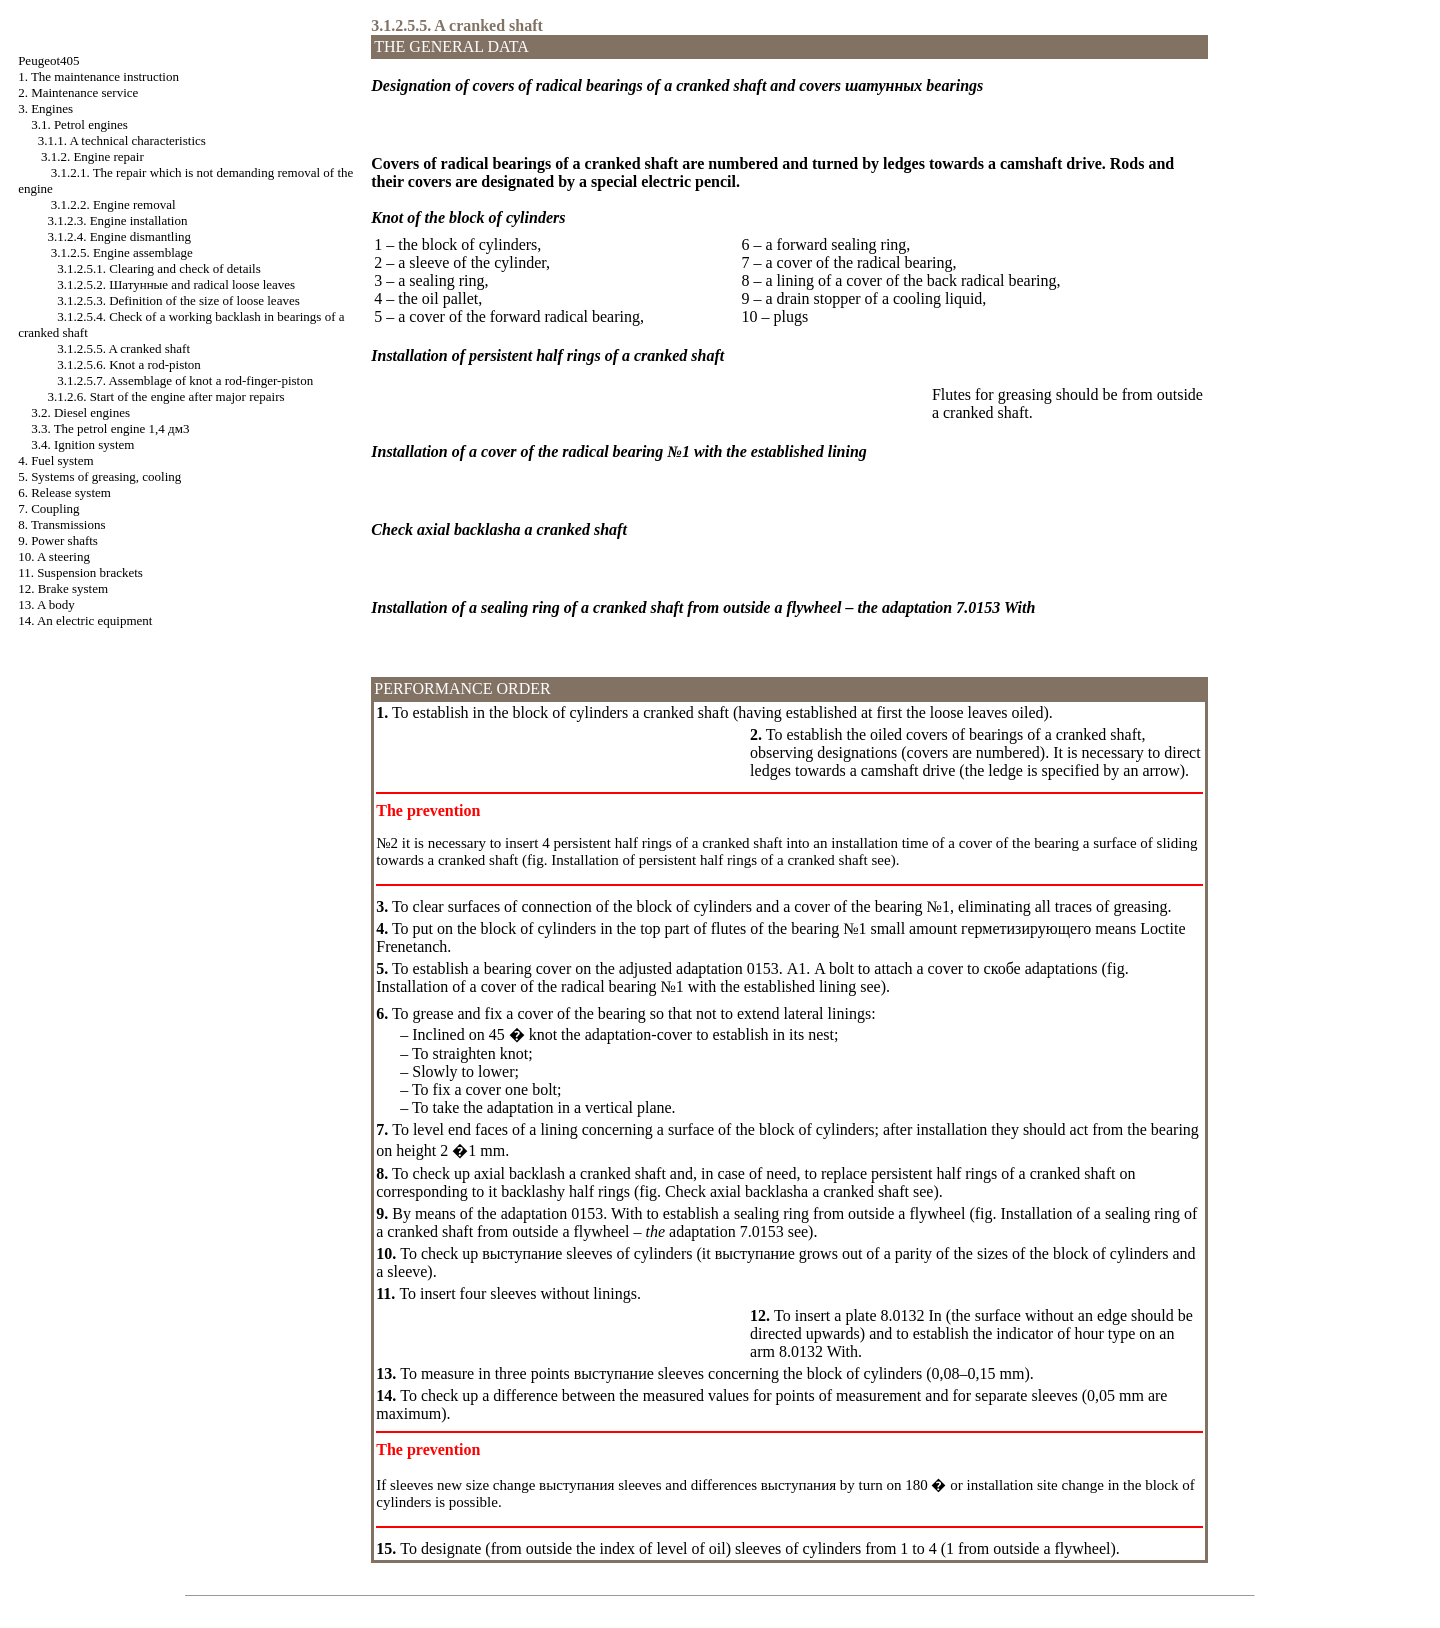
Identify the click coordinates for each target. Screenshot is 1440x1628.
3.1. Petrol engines (79, 124)
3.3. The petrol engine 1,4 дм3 (110, 428)
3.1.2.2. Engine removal (113, 204)
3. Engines (45, 108)
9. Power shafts (58, 540)
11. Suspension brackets (80, 572)
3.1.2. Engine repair (92, 156)
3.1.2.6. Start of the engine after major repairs (165, 396)
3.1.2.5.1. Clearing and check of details (159, 268)
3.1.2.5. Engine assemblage (122, 252)
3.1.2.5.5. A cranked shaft (123, 348)
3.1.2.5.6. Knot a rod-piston (129, 364)
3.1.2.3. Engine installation (117, 220)
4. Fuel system (55, 460)
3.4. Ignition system (82, 444)
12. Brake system (63, 588)
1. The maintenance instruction (98, 76)
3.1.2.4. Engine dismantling (119, 236)
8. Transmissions (61, 524)
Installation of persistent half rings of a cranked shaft (707, 860)
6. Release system (64, 492)
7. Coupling (48, 508)
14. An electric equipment (85, 620)
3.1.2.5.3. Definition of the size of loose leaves (178, 300)
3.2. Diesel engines (80, 412)
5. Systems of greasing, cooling (99, 476)
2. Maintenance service (78, 92)
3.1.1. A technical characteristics (122, 140)
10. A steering (54, 556)
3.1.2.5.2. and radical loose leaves (176, 284)
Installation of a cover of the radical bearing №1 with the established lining (616, 986)
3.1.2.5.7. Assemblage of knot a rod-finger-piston (185, 380)
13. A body (46, 604)
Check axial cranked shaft (785, 1191)
